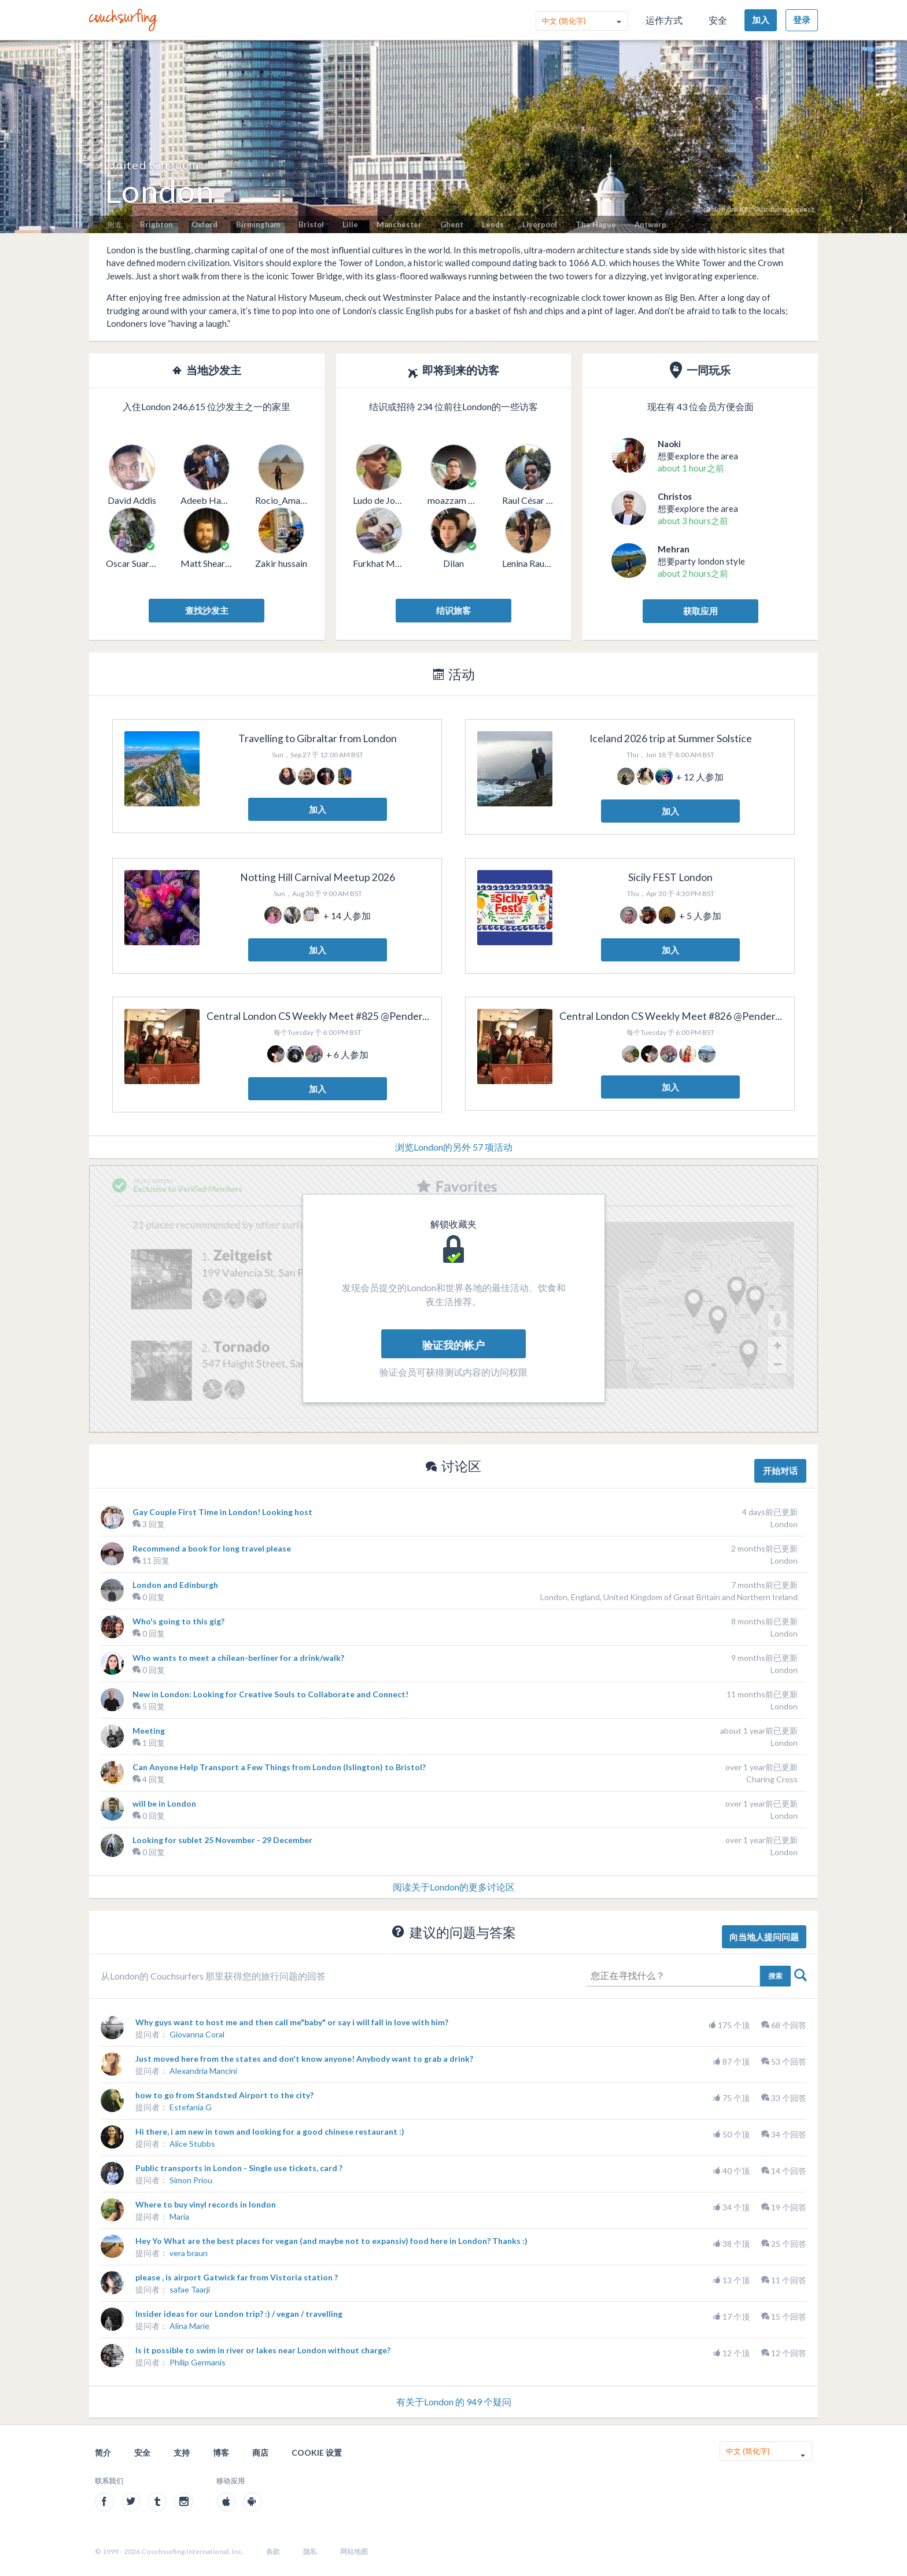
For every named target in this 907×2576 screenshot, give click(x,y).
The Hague (596, 224)
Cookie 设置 (317, 2452)
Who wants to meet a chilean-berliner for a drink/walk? (238, 1658)
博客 (221, 2452)
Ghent (451, 224)
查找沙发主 (206, 610)
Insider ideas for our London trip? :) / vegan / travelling (238, 2314)
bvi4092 (740, 209)
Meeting (148, 1730)
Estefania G (190, 2107)
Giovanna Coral (196, 2034)
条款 (273, 2551)
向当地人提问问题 (764, 1937)
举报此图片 (880, 49)
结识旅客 (453, 610)
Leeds (493, 224)
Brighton (156, 224)
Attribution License (786, 209)
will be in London (164, 1803)
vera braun (188, 2253)
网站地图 (354, 2551)
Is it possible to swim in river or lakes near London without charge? (262, 2350)
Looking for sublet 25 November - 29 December (222, 1840)
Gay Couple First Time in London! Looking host (222, 1512)
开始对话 (780, 1470)
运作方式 (664, 19)
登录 (801, 19)
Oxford (204, 224)
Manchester (399, 224)
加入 (760, 19)
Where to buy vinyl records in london (205, 2204)
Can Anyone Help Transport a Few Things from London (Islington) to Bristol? (279, 1767)
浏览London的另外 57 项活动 (454, 1146)
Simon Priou (190, 2180)
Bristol (311, 224)
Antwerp (650, 224)
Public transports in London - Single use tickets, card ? (238, 2168)
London (784, 1524)
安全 (718, 19)
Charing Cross (772, 1779)
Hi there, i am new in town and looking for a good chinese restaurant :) (269, 2131)
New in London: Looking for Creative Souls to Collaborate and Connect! (270, 1694)
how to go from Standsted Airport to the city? (224, 2095)
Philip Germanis (197, 2362)
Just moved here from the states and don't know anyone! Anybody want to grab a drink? (304, 2058)
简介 (103, 2452)
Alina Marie (189, 2326)
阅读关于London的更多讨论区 (454, 1886)
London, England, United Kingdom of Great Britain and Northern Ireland (669, 1597)
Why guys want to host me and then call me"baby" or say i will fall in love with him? (291, 2022)
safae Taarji (189, 2289)
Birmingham (258, 224)
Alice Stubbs (192, 2143)
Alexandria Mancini (203, 2071)
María (179, 2216)
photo (711, 209)
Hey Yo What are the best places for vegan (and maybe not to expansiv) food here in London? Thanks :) (331, 2241)
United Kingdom (153, 165)
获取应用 (700, 611)
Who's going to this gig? (178, 1621)
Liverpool (539, 224)
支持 (182, 2452)
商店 (260, 2452)
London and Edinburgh (175, 1585)
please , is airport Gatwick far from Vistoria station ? (236, 2277)
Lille (350, 224)
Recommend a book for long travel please (211, 1548)
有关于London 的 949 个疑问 (453, 2401)
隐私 (310, 2551)
